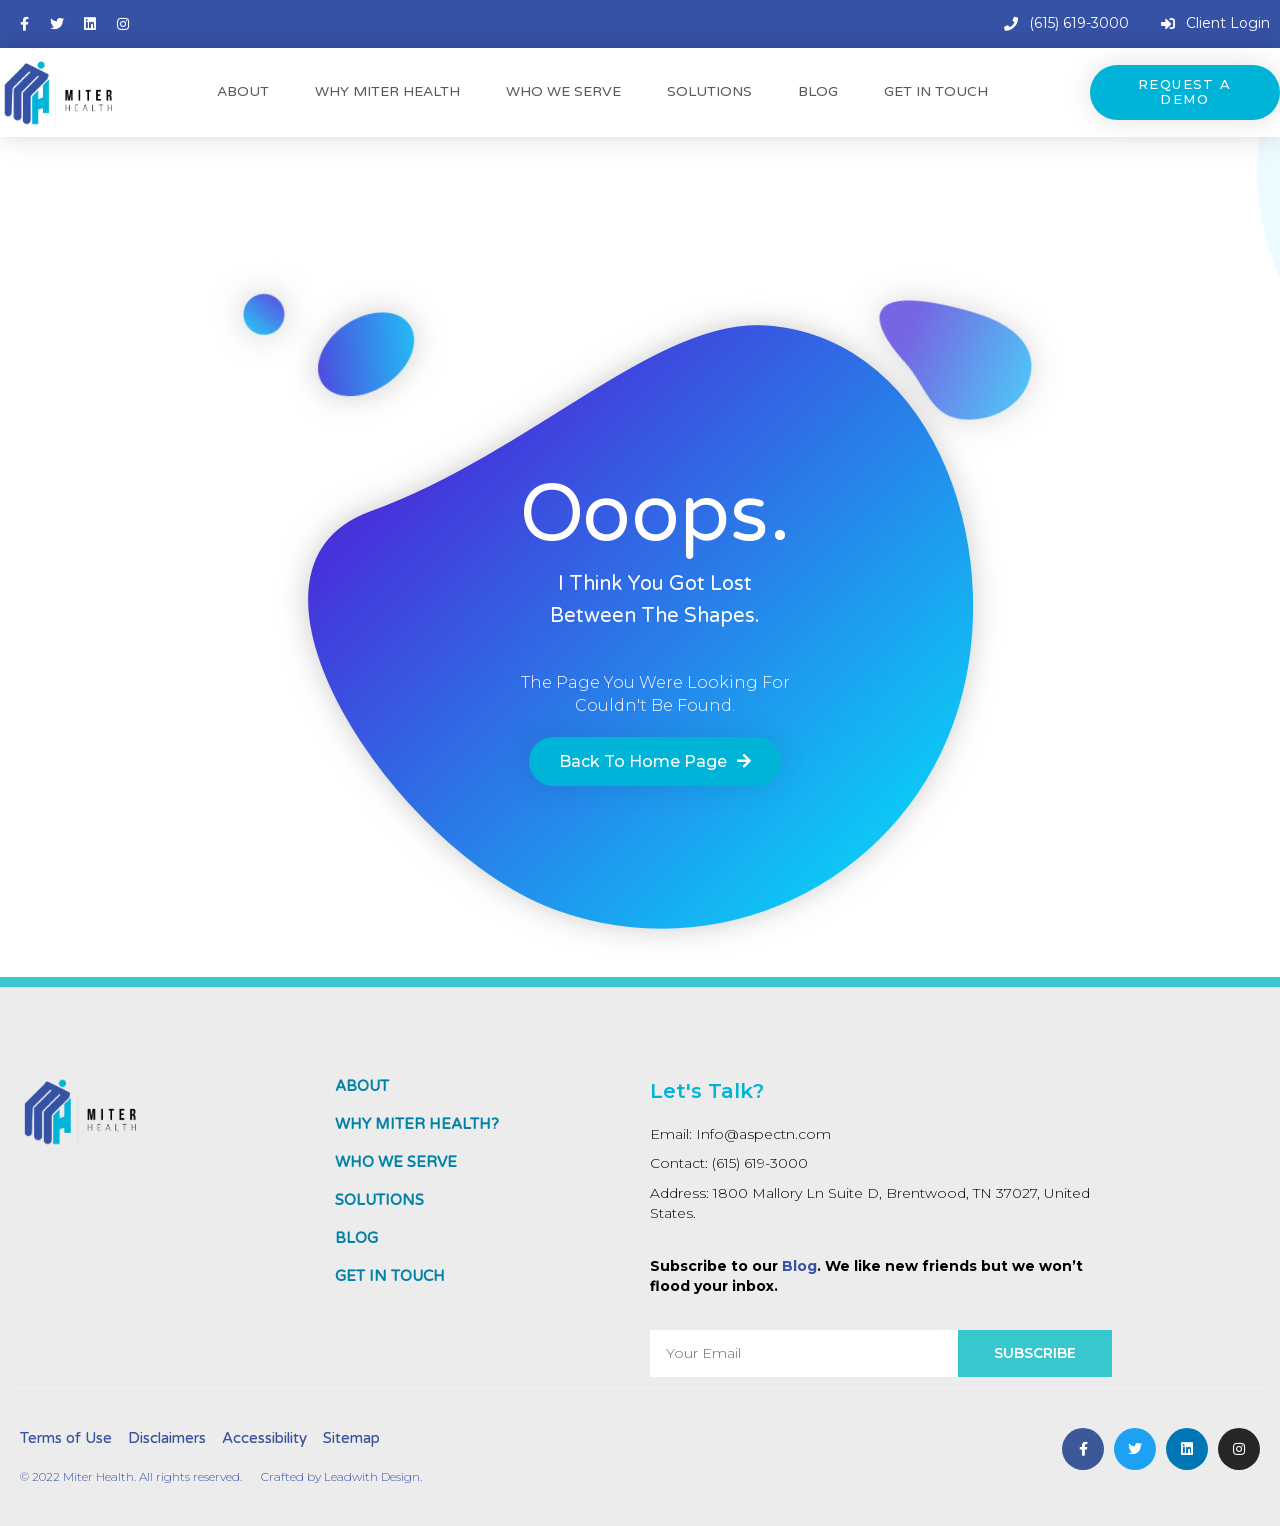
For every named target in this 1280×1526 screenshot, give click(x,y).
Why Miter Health (387, 91)
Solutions (709, 91)
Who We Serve (563, 91)
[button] (1185, 92)
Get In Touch (936, 91)
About (243, 91)
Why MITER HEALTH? (417, 1124)
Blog (818, 91)
